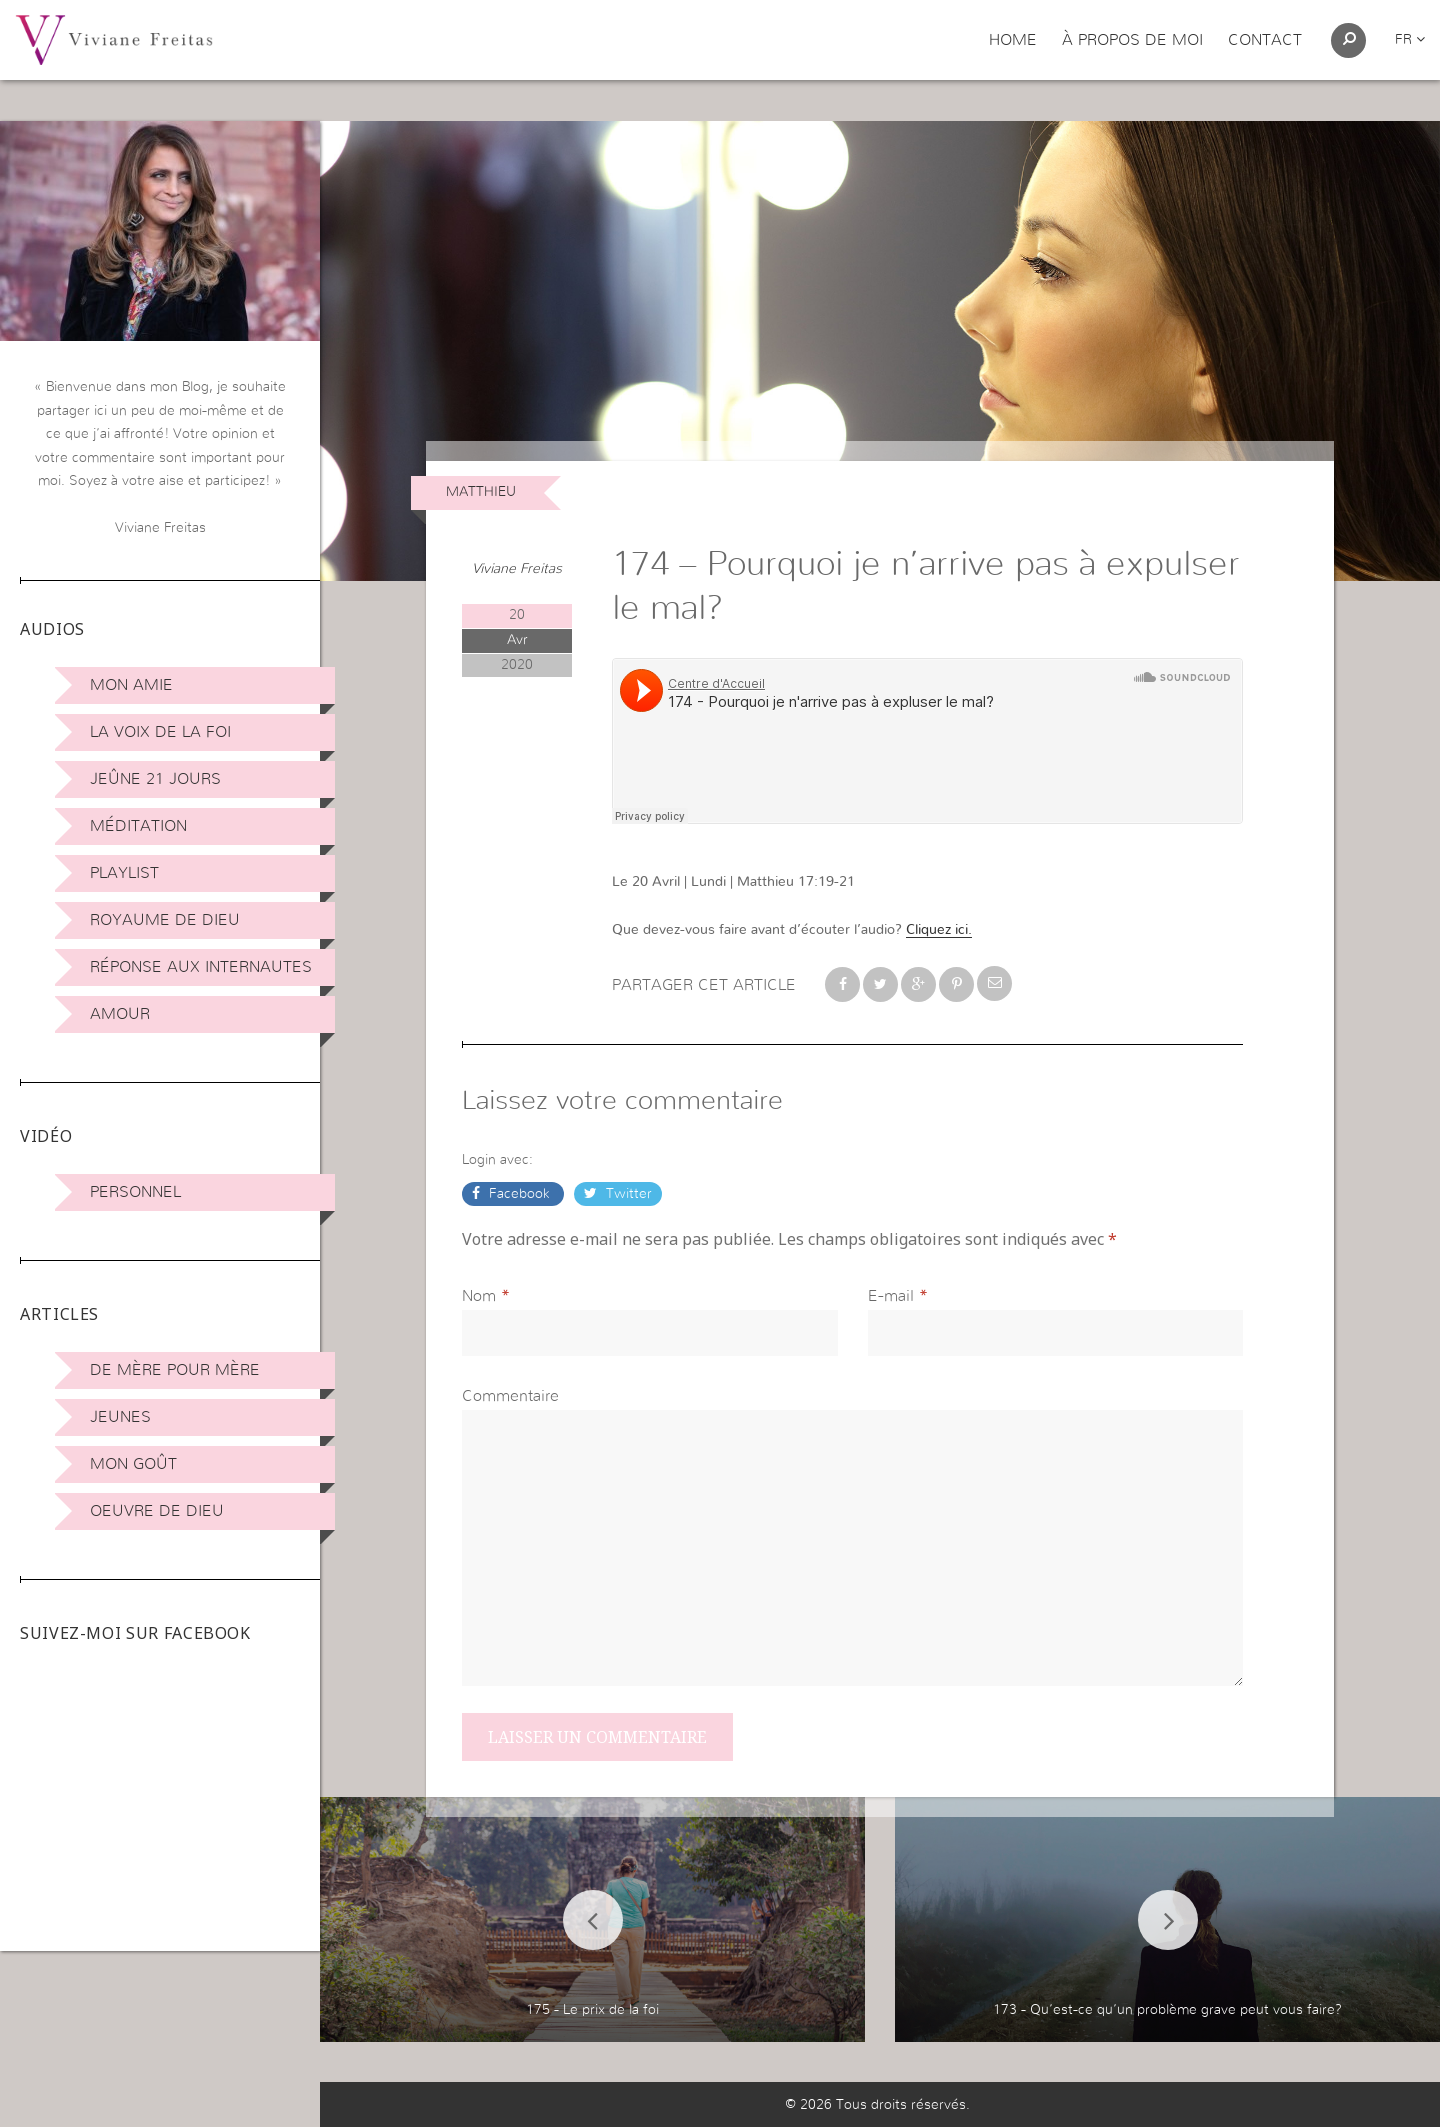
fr (1410, 40)
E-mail (891, 1296)
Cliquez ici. (939, 930)
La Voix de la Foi (160, 732)
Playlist (124, 873)
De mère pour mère (175, 1370)
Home (1013, 40)
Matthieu (481, 492)
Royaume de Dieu (165, 920)
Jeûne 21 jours (155, 779)
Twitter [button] (627, 1194)
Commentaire (510, 1396)
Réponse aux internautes (201, 967)
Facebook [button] (519, 1194)
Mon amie (131, 685)
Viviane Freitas (517, 569)
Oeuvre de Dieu (157, 1511)
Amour (120, 1014)
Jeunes (120, 1417)
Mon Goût (133, 1464)
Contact (1265, 40)
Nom (479, 1296)
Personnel (135, 1192)
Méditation (138, 826)
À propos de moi (1132, 40)
